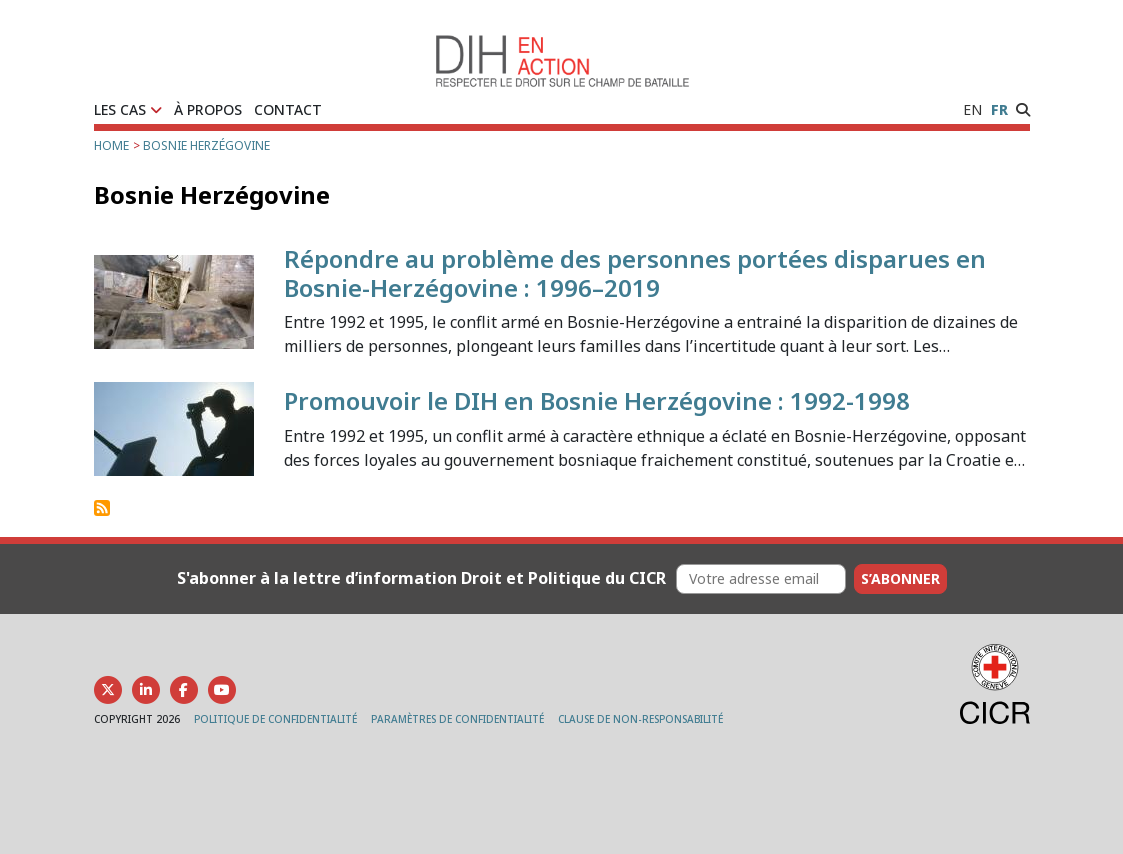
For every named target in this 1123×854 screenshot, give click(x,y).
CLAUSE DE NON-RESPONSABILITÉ (640, 719)
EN (972, 109)
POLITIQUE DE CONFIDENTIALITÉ (275, 719)
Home (111, 145)
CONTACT (288, 109)
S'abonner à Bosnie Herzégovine (102, 508)
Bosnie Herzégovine (206, 145)
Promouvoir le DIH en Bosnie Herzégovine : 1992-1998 (597, 400)
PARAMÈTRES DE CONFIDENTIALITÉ (457, 719)
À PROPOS (208, 109)
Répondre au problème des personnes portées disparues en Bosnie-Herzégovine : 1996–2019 (635, 273)
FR (999, 109)
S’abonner (900, 578)
